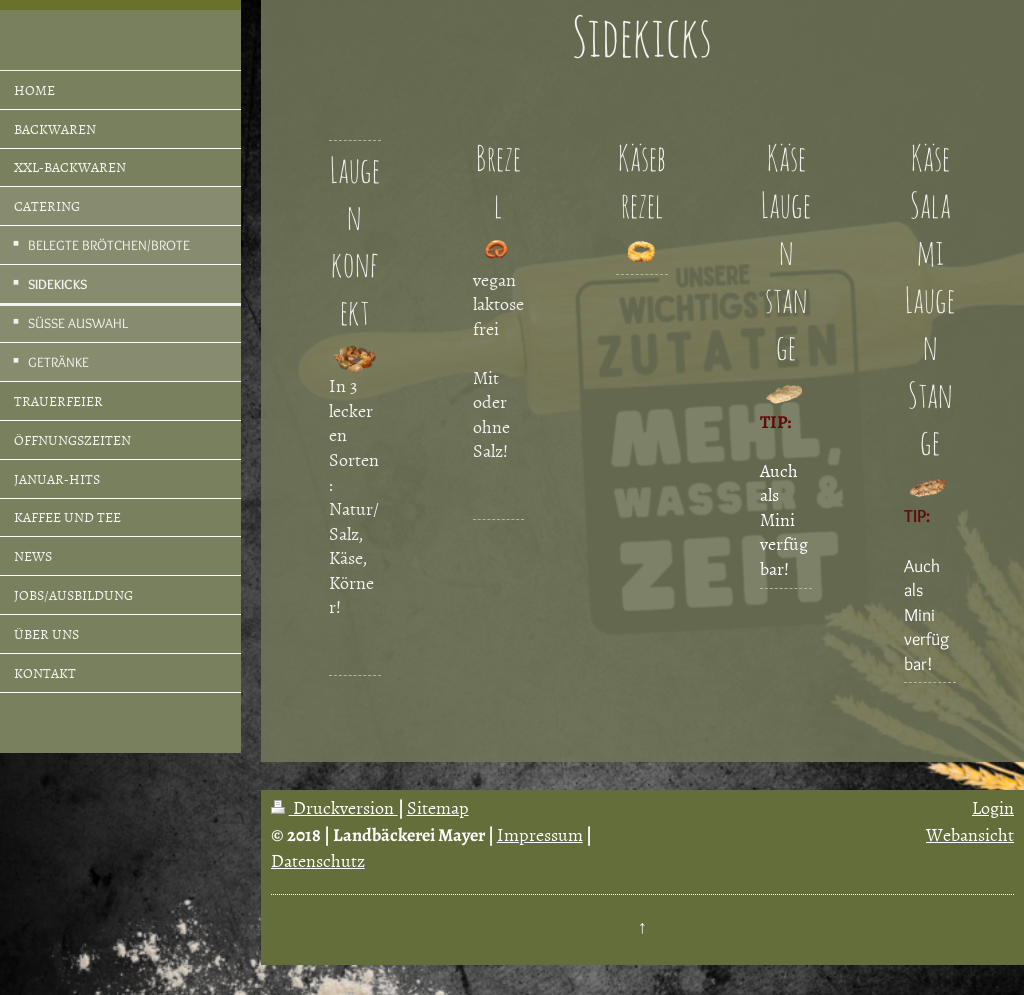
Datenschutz (318, 860)
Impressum (540, 834)
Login (993, 807)
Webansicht (970, 834)
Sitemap (438, 807)
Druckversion (334, 807)
